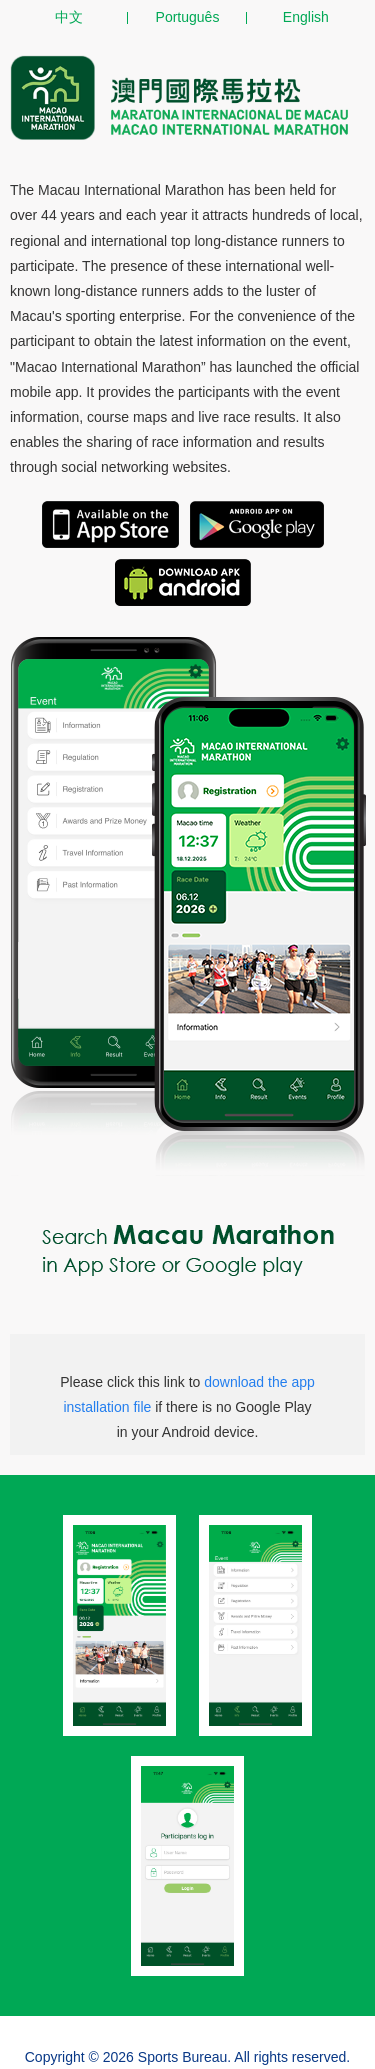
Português (188, 17)
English (306, 17)
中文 (69, 17)
